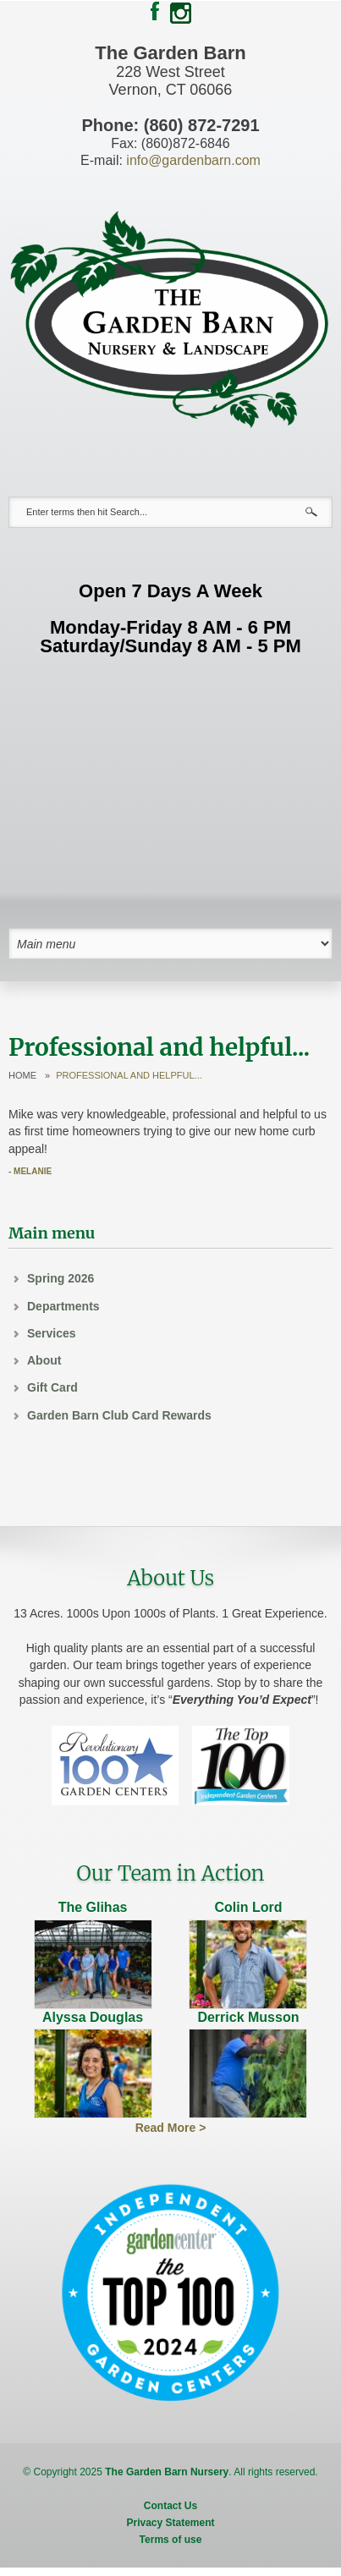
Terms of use (171, 2540)
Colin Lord (248, 1907)
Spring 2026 (60, 1278)
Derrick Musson (248, 2017)
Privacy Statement (170, 2523)
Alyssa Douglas (92, 2017)
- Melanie (30, 1171)
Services (51, 1333)
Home (22, 1075)
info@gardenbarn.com (193, 160)
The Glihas (93, 1907)
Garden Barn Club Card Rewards (119, 1415)
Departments (63, 1306)
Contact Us (170, 2506)
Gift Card (52, 1387)
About (44, 1360)
